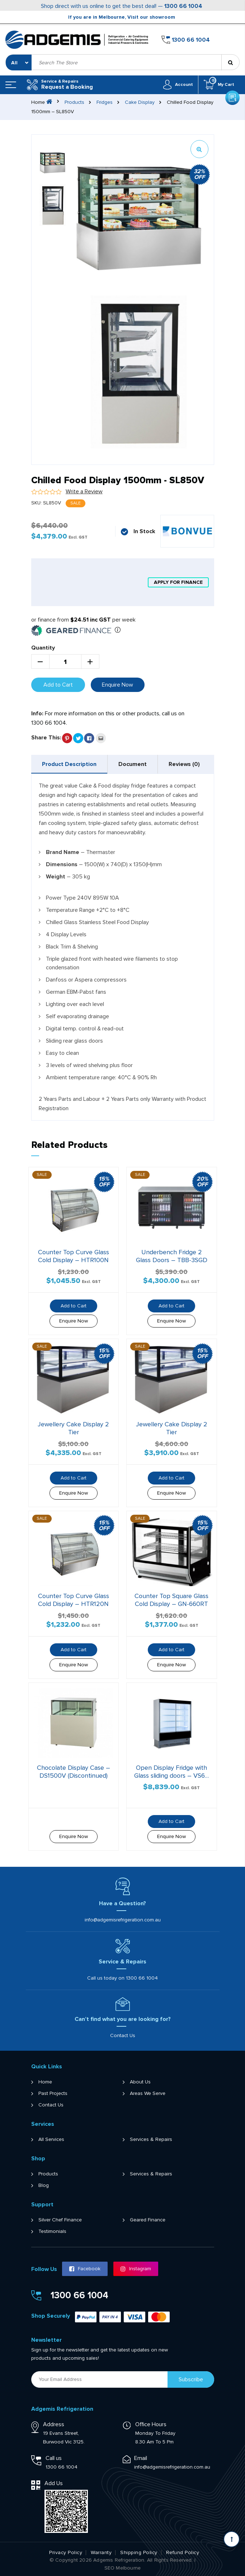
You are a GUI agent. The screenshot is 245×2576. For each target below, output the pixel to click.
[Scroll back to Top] (231, 2539)
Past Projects (52, 2093)
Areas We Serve (147, 2093)
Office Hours (150, 2424)
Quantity (43, 648)
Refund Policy (182, 2552)
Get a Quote (232, 38)
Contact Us (122, 2035)
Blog (43, 2185)
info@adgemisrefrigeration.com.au (123, 1920)
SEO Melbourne (122, 2568)
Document (132, 764)
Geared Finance (147, 2220)
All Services (51, 2139)
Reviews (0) (184, 764)
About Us (140, 2082)
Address (53, 2424)
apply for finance (178, 582)
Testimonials (52, 2231)
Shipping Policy (138, 2552)
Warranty (101, 2552)
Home (45, 2082)
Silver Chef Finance (60, 2220)
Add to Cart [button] (73, 1306)
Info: (37, 713)
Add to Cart (58, 684)
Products (74, 102)
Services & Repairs (151, 2139)
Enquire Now (117, 684)
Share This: (46, 737)
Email (140, 2458)
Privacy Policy (65, 2552)
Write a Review (84, 491)
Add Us (53, 2483)
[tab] (69, 764)
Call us (54, 2458)
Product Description (69, 764)
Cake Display (140, 102)
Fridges (104, 102)
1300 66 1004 (183, 6)
